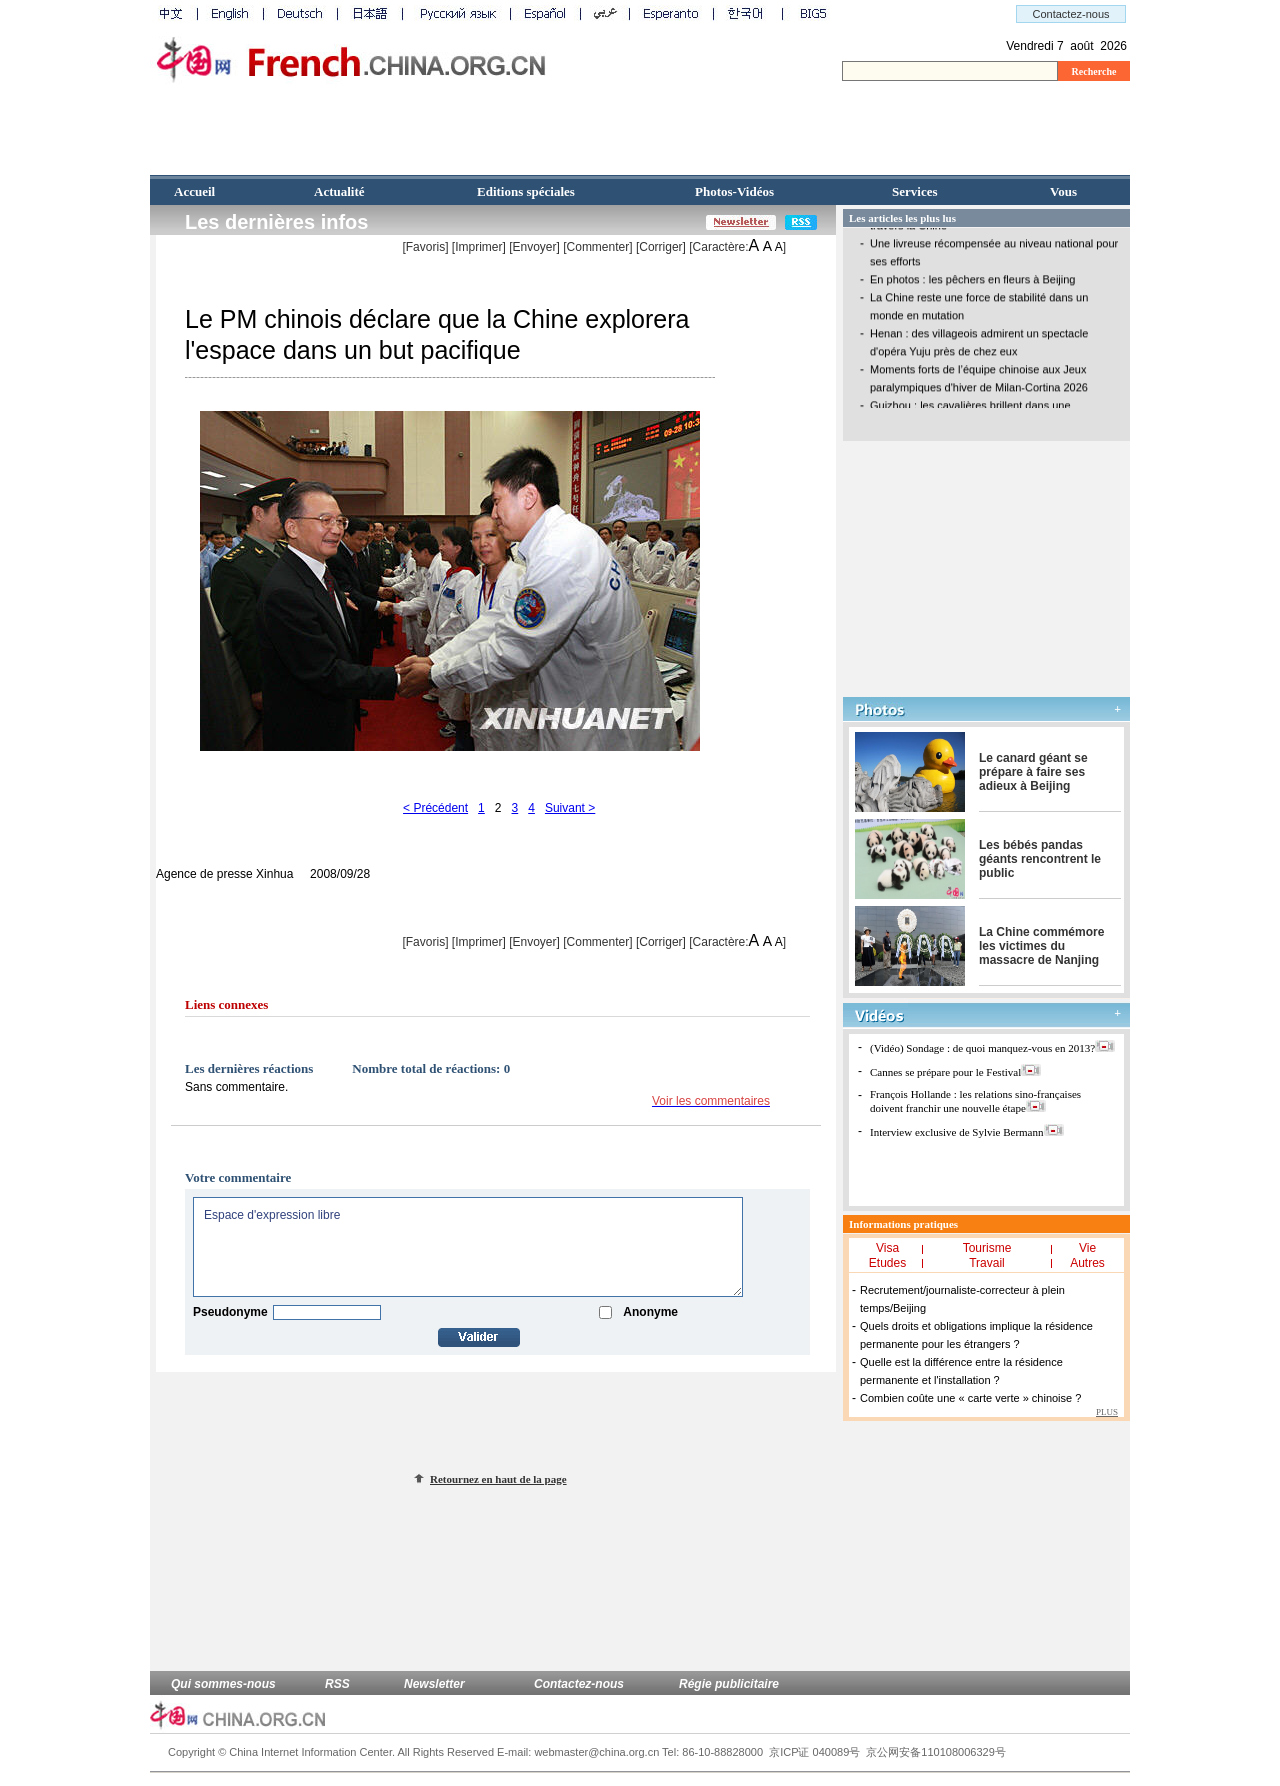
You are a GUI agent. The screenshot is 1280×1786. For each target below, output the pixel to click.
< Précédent (435, 808)
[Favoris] (425, 247)
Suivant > (570, 808)
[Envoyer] (534, 247)
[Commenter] (597, 247)
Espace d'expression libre (468, 1247)
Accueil (194, 191)
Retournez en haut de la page (498, 1479)
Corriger (660, 247)
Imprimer (478, 247)
